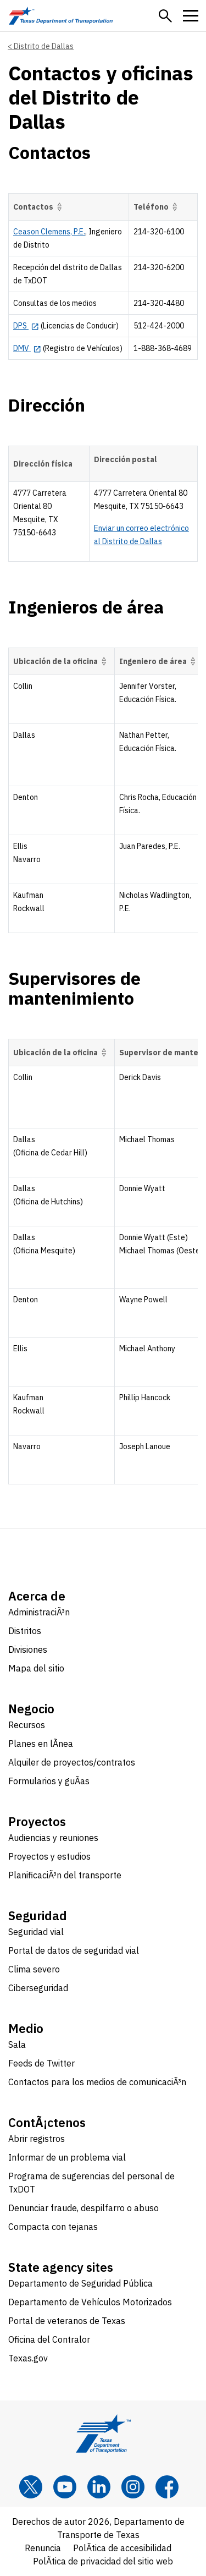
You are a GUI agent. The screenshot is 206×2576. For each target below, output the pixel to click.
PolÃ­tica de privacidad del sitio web (103, 2561)
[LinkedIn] (98, 2486)
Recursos (26, 1724)
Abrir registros (36, 2138)
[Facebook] (167, 2486)
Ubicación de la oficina (61, 661)
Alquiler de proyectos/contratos (71, 1762)
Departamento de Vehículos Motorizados (90, 2302)
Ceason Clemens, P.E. (49, 232)
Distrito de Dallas (44, 46)
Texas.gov (28, 2358)
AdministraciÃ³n (39, 1612)
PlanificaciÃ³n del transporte (64, 1875)
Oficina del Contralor (49, 2339)
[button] (165, 16)
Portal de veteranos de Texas (66, 2320)
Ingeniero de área (159, 661)
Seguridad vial (36, 1931)
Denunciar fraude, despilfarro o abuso (83, 2207)
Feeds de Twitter (41, 2063)
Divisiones (27, 1649)
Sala (17, 2044)
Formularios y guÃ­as (49, 1780)
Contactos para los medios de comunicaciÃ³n (97, 2081)
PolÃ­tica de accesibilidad (122, 2547)
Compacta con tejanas (53, 2226)
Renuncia (43, 2547)
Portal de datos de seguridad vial (73, 1950)
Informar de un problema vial (67, 2157)
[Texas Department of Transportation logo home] (60, 15)
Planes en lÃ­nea (40, 1743)
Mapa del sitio (36, 1668)
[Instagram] (132, 2486)
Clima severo (34, 1969)
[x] (30, 2486)
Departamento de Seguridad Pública (80, 2283)
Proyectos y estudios (49, 1856)
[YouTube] (64, 2486)
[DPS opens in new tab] (26, 326)
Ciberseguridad (38, 1987)
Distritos (24, 1630)
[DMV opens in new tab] (27, 348)
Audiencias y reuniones (53, 1837)
